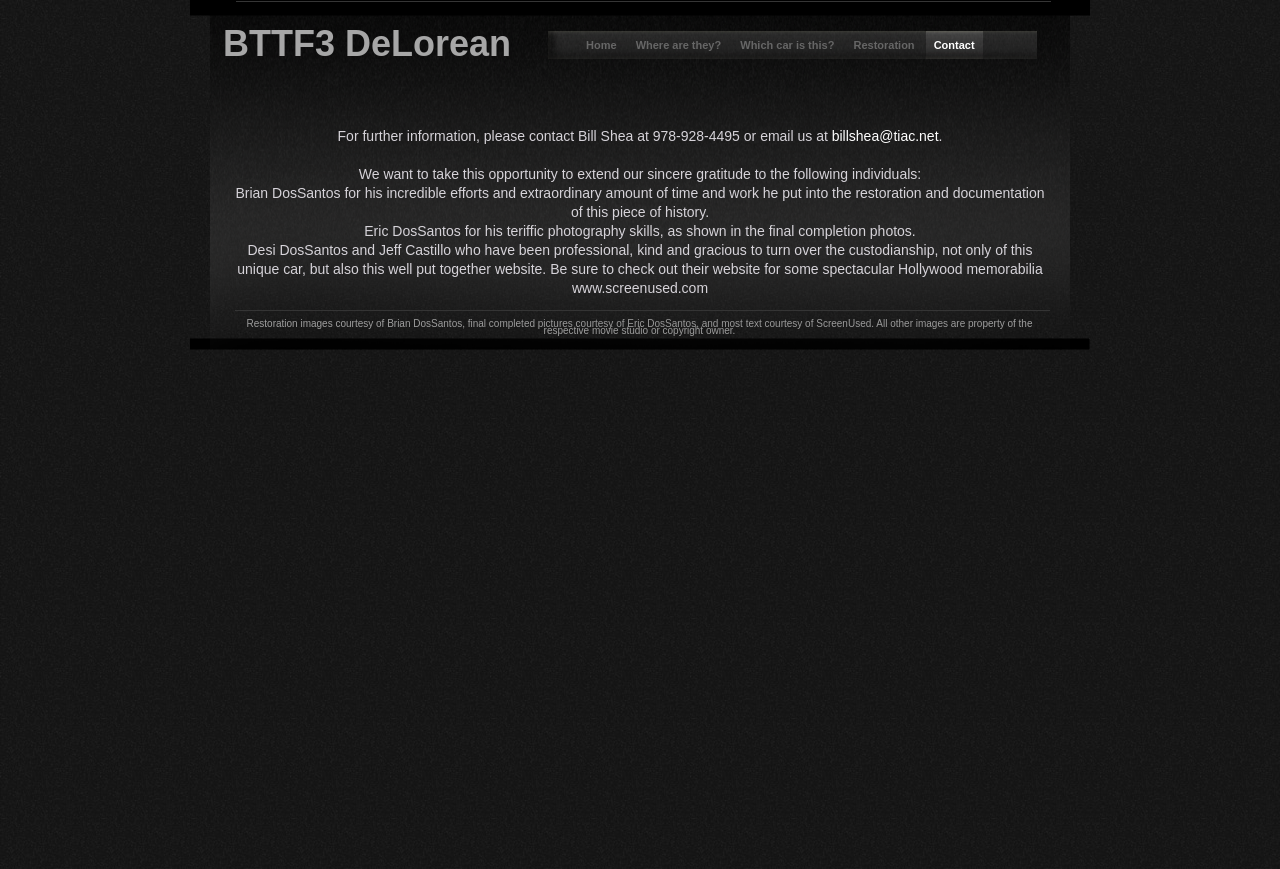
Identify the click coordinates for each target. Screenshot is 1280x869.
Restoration (885, 45)
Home (603, 45)
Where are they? (680, 45)
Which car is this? (788, 45)
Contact (954, 45)
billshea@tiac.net (885, 136)
